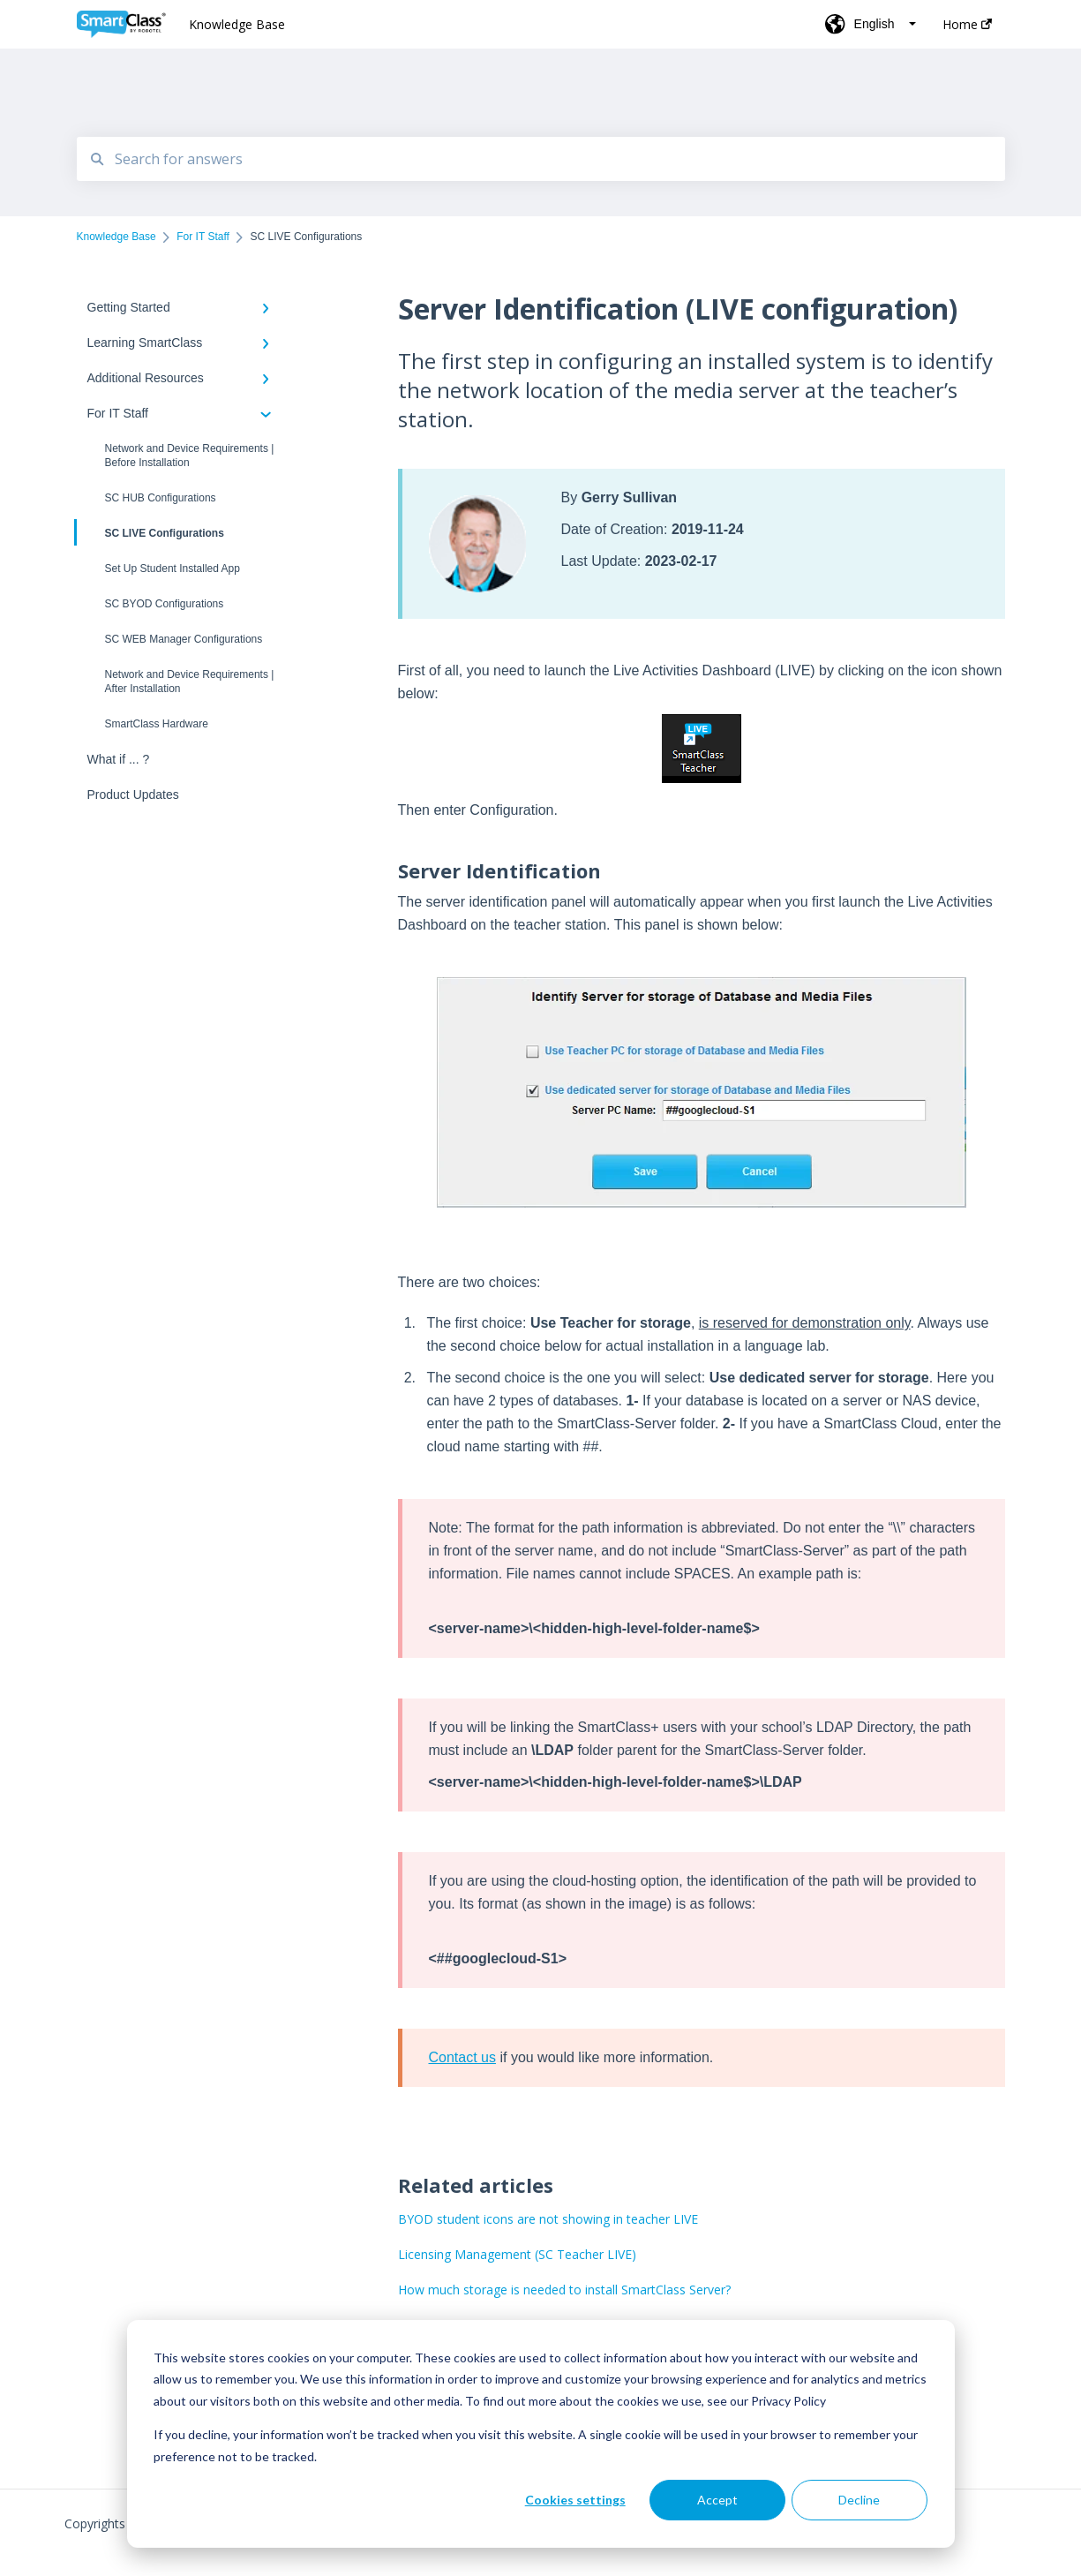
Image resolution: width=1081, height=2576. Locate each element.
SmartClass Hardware (156, 724)
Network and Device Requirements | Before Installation (189, 455)
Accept (717, 2499)
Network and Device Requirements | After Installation (189, 681)
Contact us (462, 2057)
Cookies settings (575, 2499)
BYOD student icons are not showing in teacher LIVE (548, 2219)
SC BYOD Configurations (164, 604)
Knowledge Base (237, 24)
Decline (859, 2499)
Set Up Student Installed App (172, 568)
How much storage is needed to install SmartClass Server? (564, 2289)
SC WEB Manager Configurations (184, 639)
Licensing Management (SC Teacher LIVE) (517, 2254)
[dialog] (541, 2434)
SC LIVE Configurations (150, 532)
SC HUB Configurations (160, 498)
